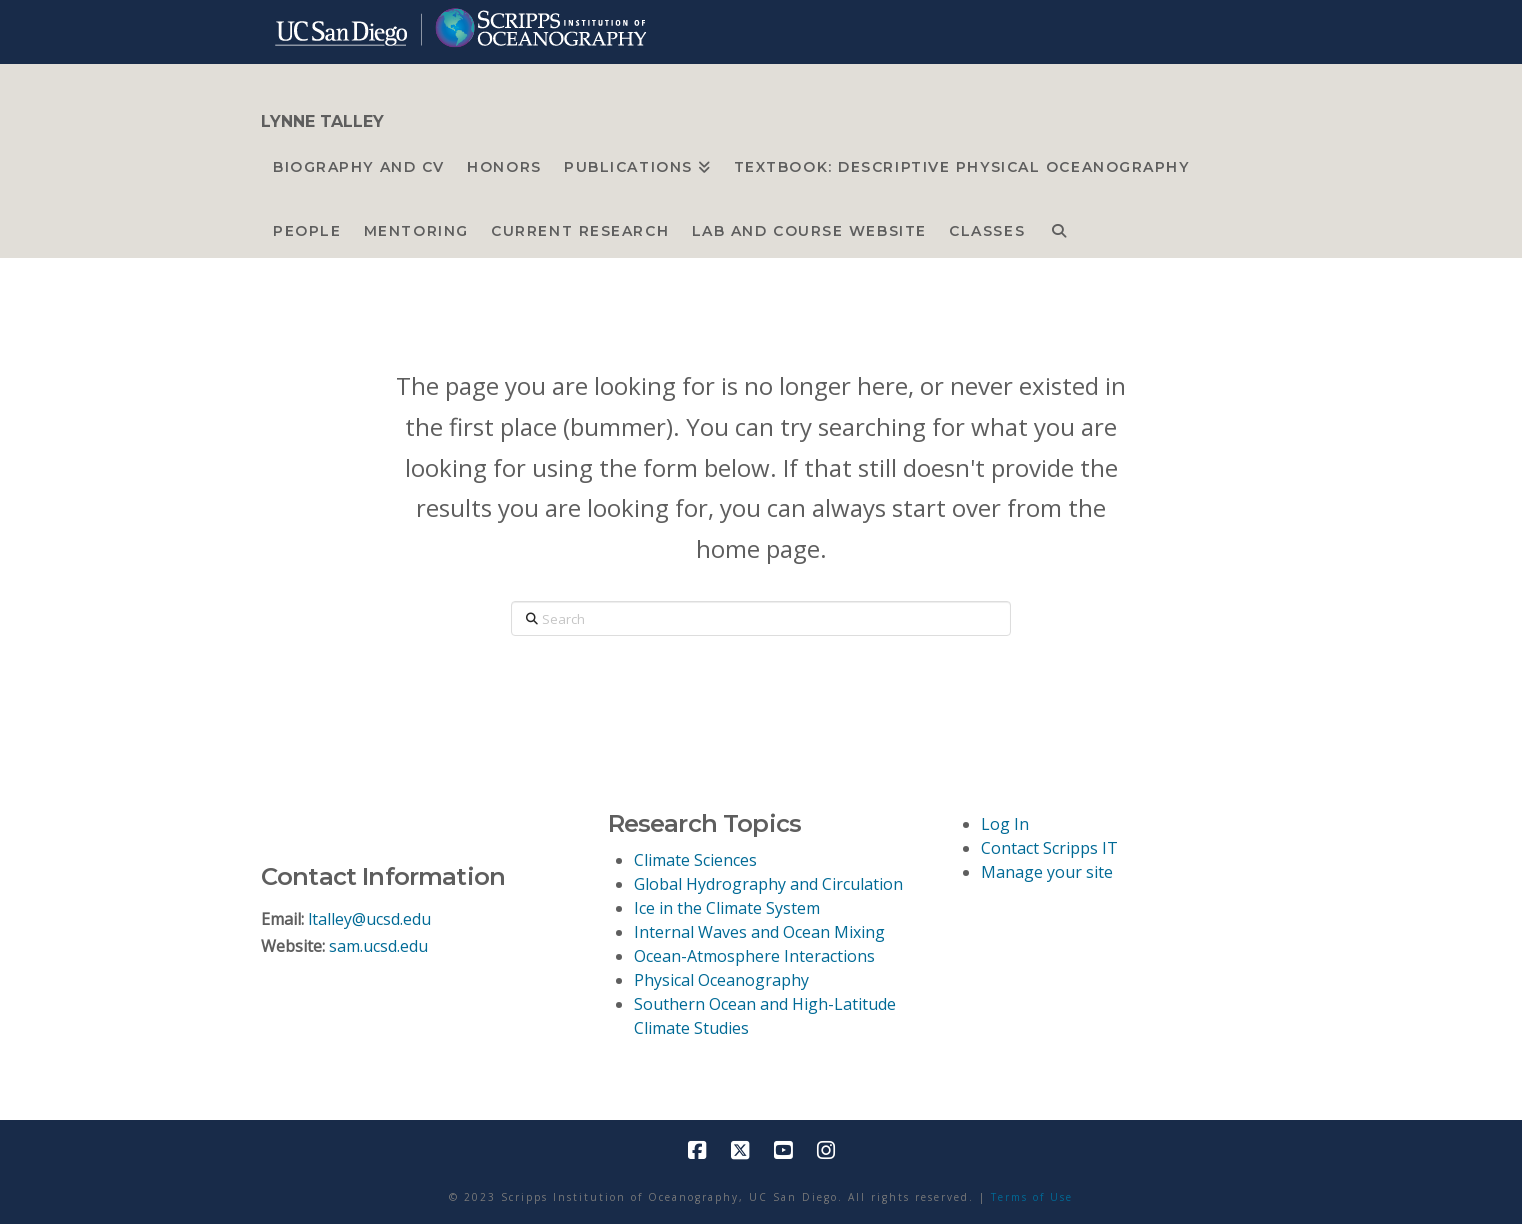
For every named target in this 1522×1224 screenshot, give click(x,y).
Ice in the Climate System (727, 908)
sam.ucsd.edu (378, 946)
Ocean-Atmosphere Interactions (754, 956)
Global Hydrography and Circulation (768, 884)
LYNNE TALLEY (322, 122)
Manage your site (1047, 872)
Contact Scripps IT (1049, 848)
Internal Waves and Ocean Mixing (759, 932)
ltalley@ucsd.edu (369, 919)
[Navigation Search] (1059, 226)
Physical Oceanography (721, 980)
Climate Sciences (695, 860)
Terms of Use (1032, 1197)
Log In (1005, 824)
